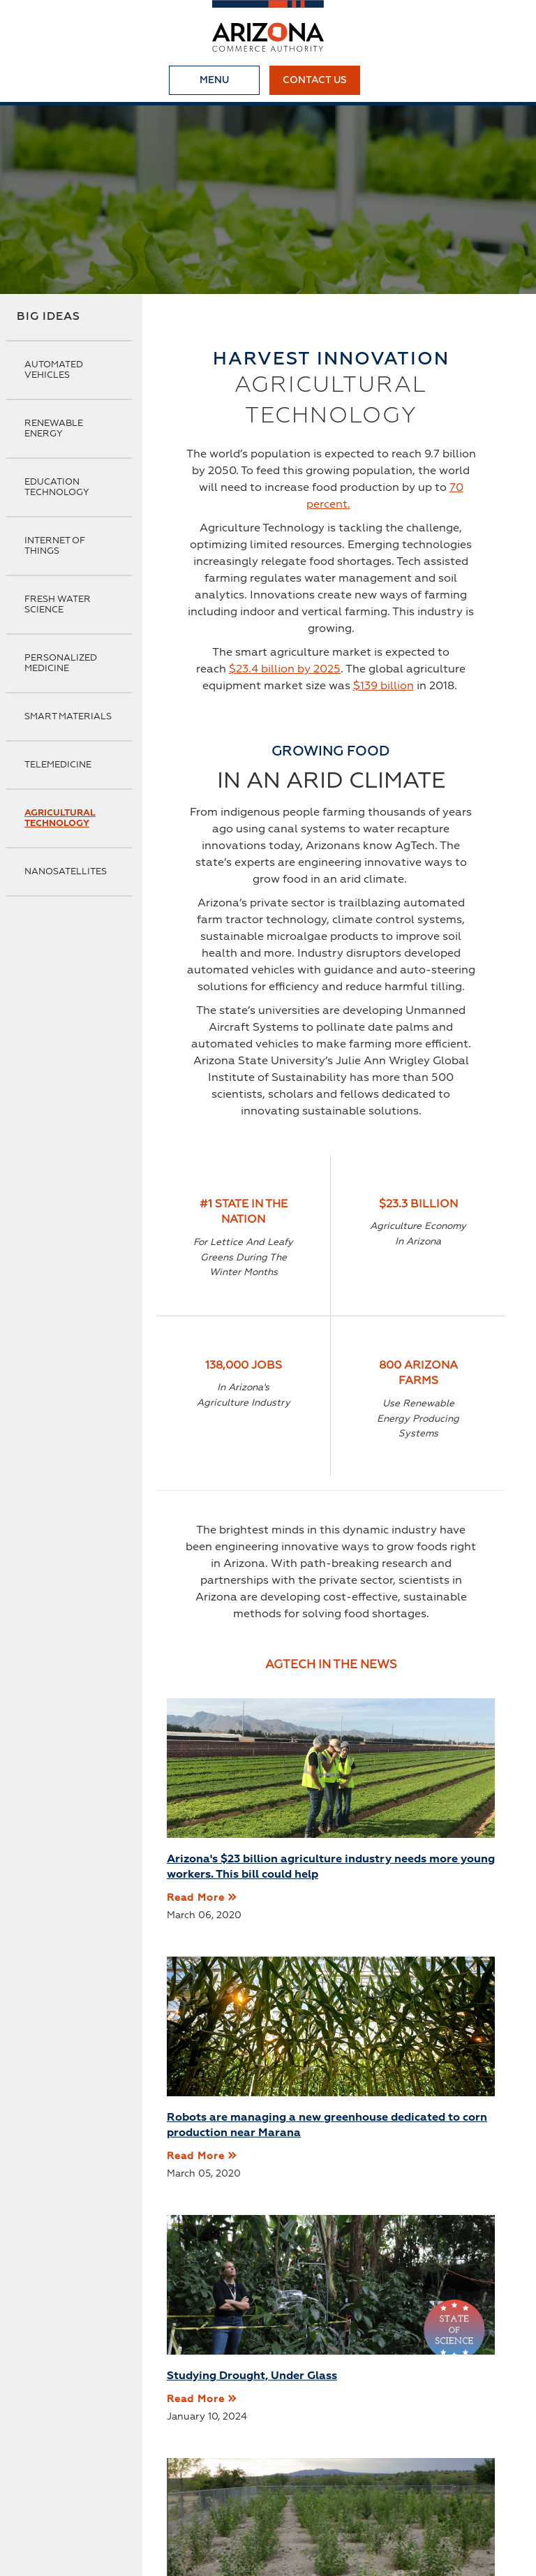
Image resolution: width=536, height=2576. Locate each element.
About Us (80, 2462)
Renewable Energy (53, 429)
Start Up (79, 2484)
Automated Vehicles (53, 370)
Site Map (335, 2484)
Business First (208, 2462)
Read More (196, 1929)
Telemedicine (57, 765)
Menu (214, 80)
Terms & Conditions (429, 2484)
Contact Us (315, 80)
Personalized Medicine (60, 663)
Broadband (294, 2462)
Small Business (160, 2484)
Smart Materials (68, 716)
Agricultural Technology (60, 818)
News (138, 2462)
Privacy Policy (257, 2484)
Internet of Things (54, 546)
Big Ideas (48, 317)
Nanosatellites (65, 871)
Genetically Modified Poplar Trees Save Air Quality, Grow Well (417, 2164)
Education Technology (56, 487)
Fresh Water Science (57, 604)
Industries (369, 2462)
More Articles (331, 2283)
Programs (439, 2462)
